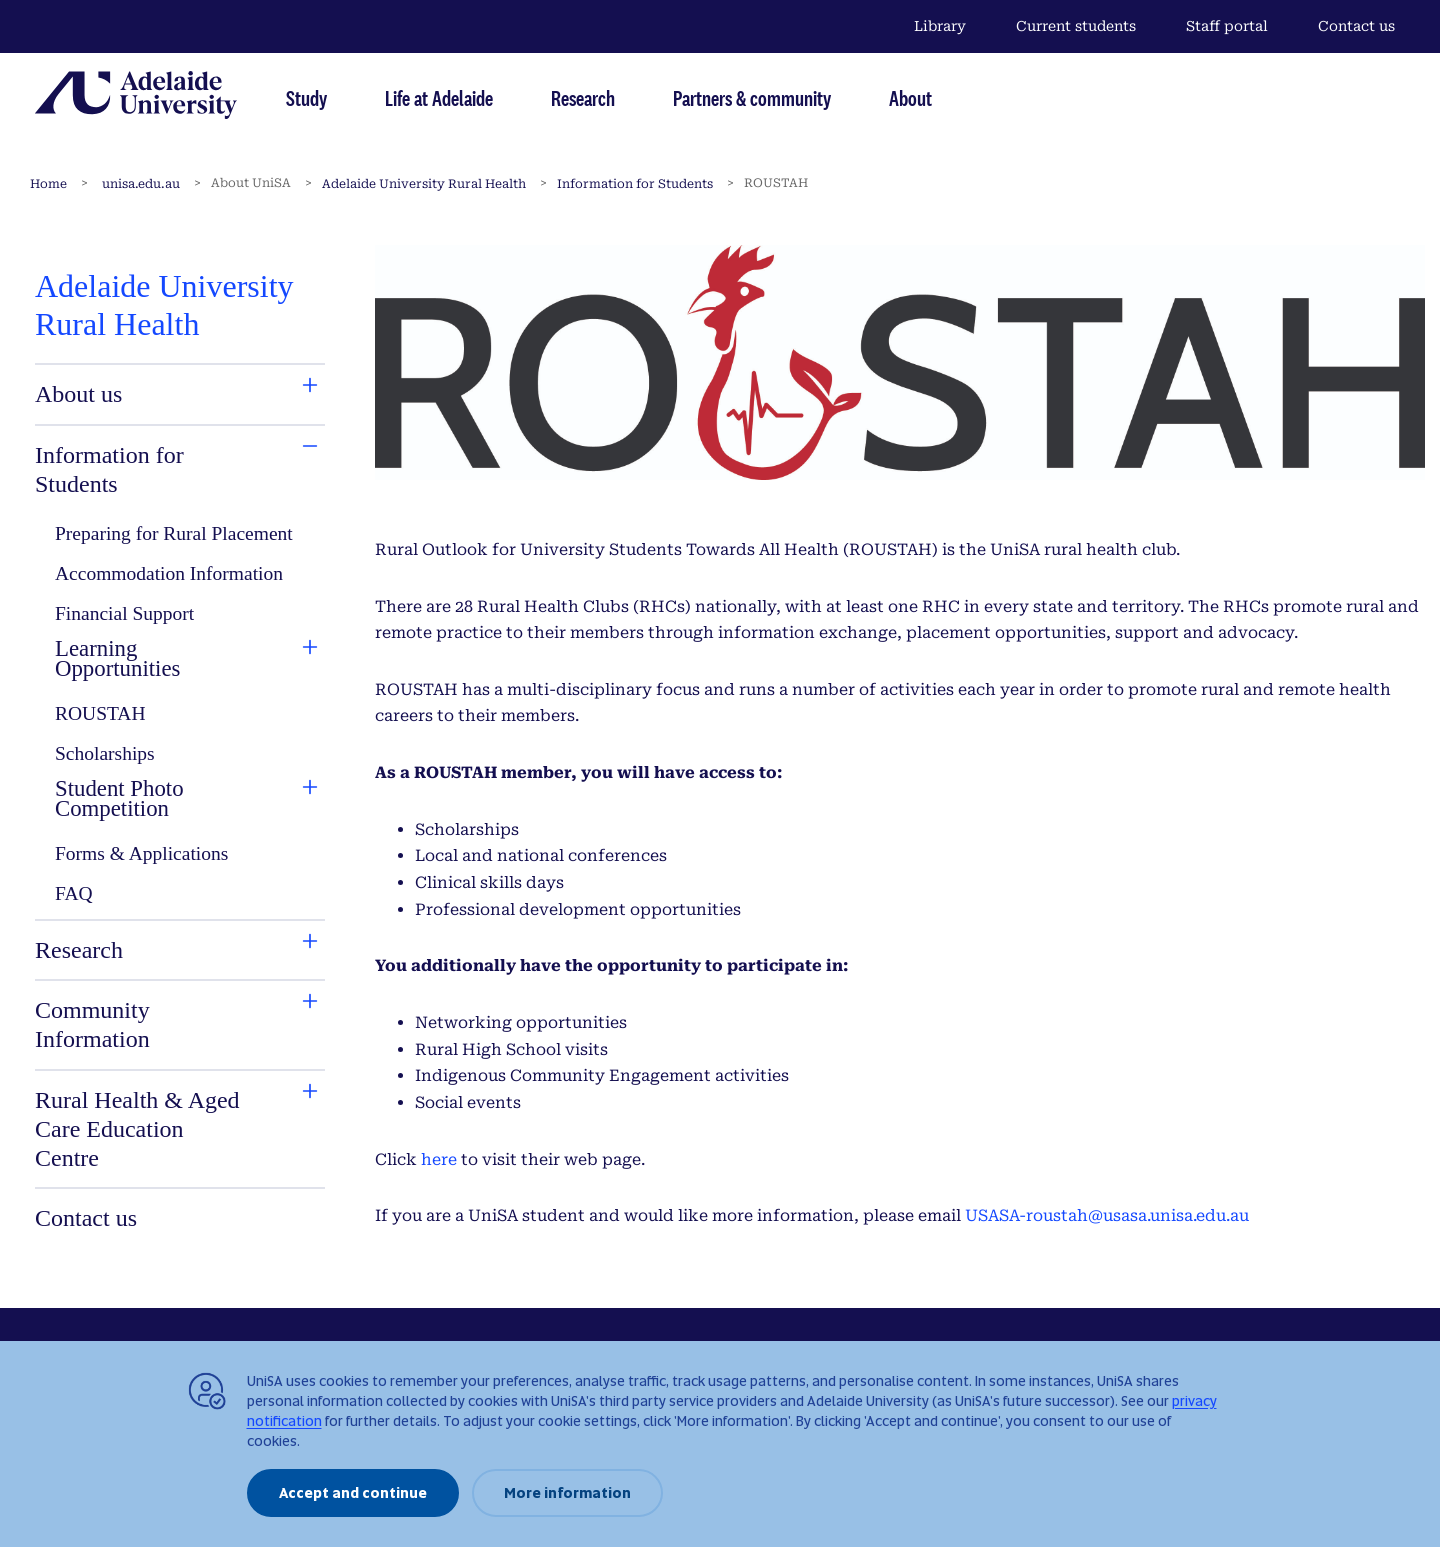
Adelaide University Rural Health (424, 184)
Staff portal (1227, 26)
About (910, 98)
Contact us (1356, 26)
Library (940, 26)
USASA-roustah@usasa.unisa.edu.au (1107, 1215)
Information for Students (635, 184)
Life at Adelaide (439, 98)
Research (583, 98)
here (439, 1159)
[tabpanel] (180, 752)
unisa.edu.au (141, 184)
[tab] (139, 394)
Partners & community (752, 98)
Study (306, 98)
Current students (1076, 26)
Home (48, 184)
